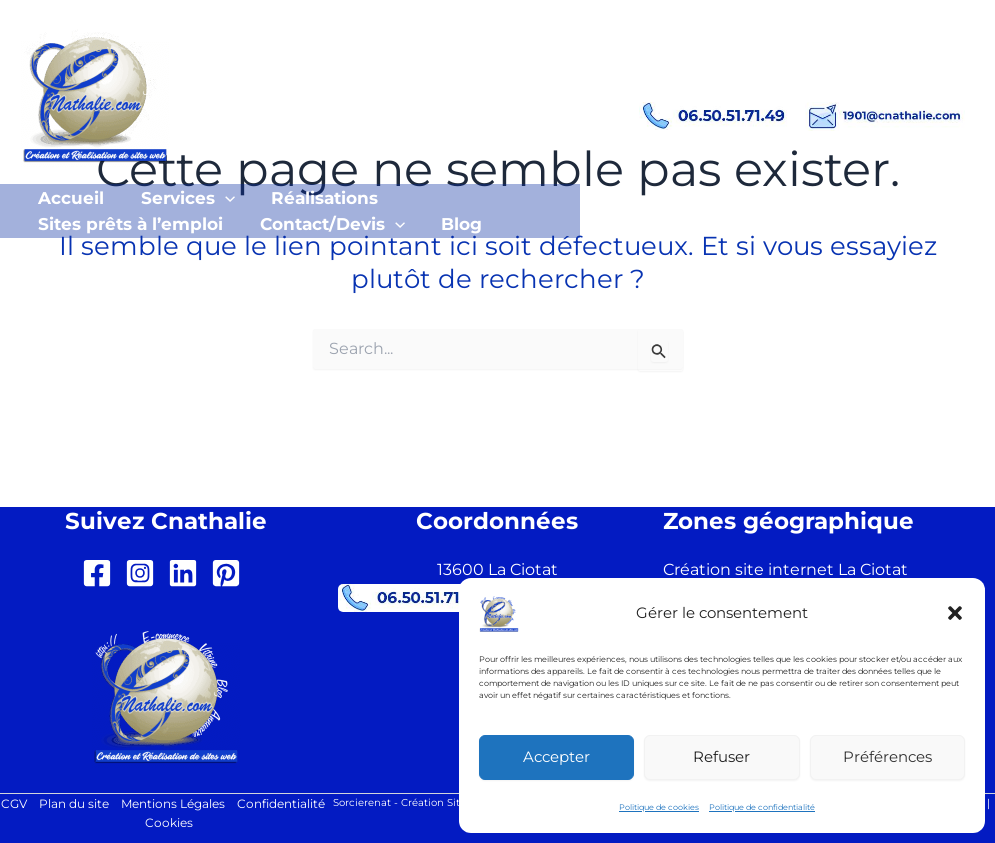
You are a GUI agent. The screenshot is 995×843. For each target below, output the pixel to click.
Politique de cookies (659, 807)
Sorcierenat (362, 800)
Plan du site (74, 802)
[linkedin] (187, 571)
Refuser (721, 756)
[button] (955, 613)
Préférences (887, 756)
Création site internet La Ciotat (785, 567)
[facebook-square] (101, 571)
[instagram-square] (144, 571)
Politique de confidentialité (762, 807)
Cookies (169, 822)
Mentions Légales (173, 802)
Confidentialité (281, 802)
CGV (14, 802)
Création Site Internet (455, 800)
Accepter (556, 756)
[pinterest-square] (230, 571)
